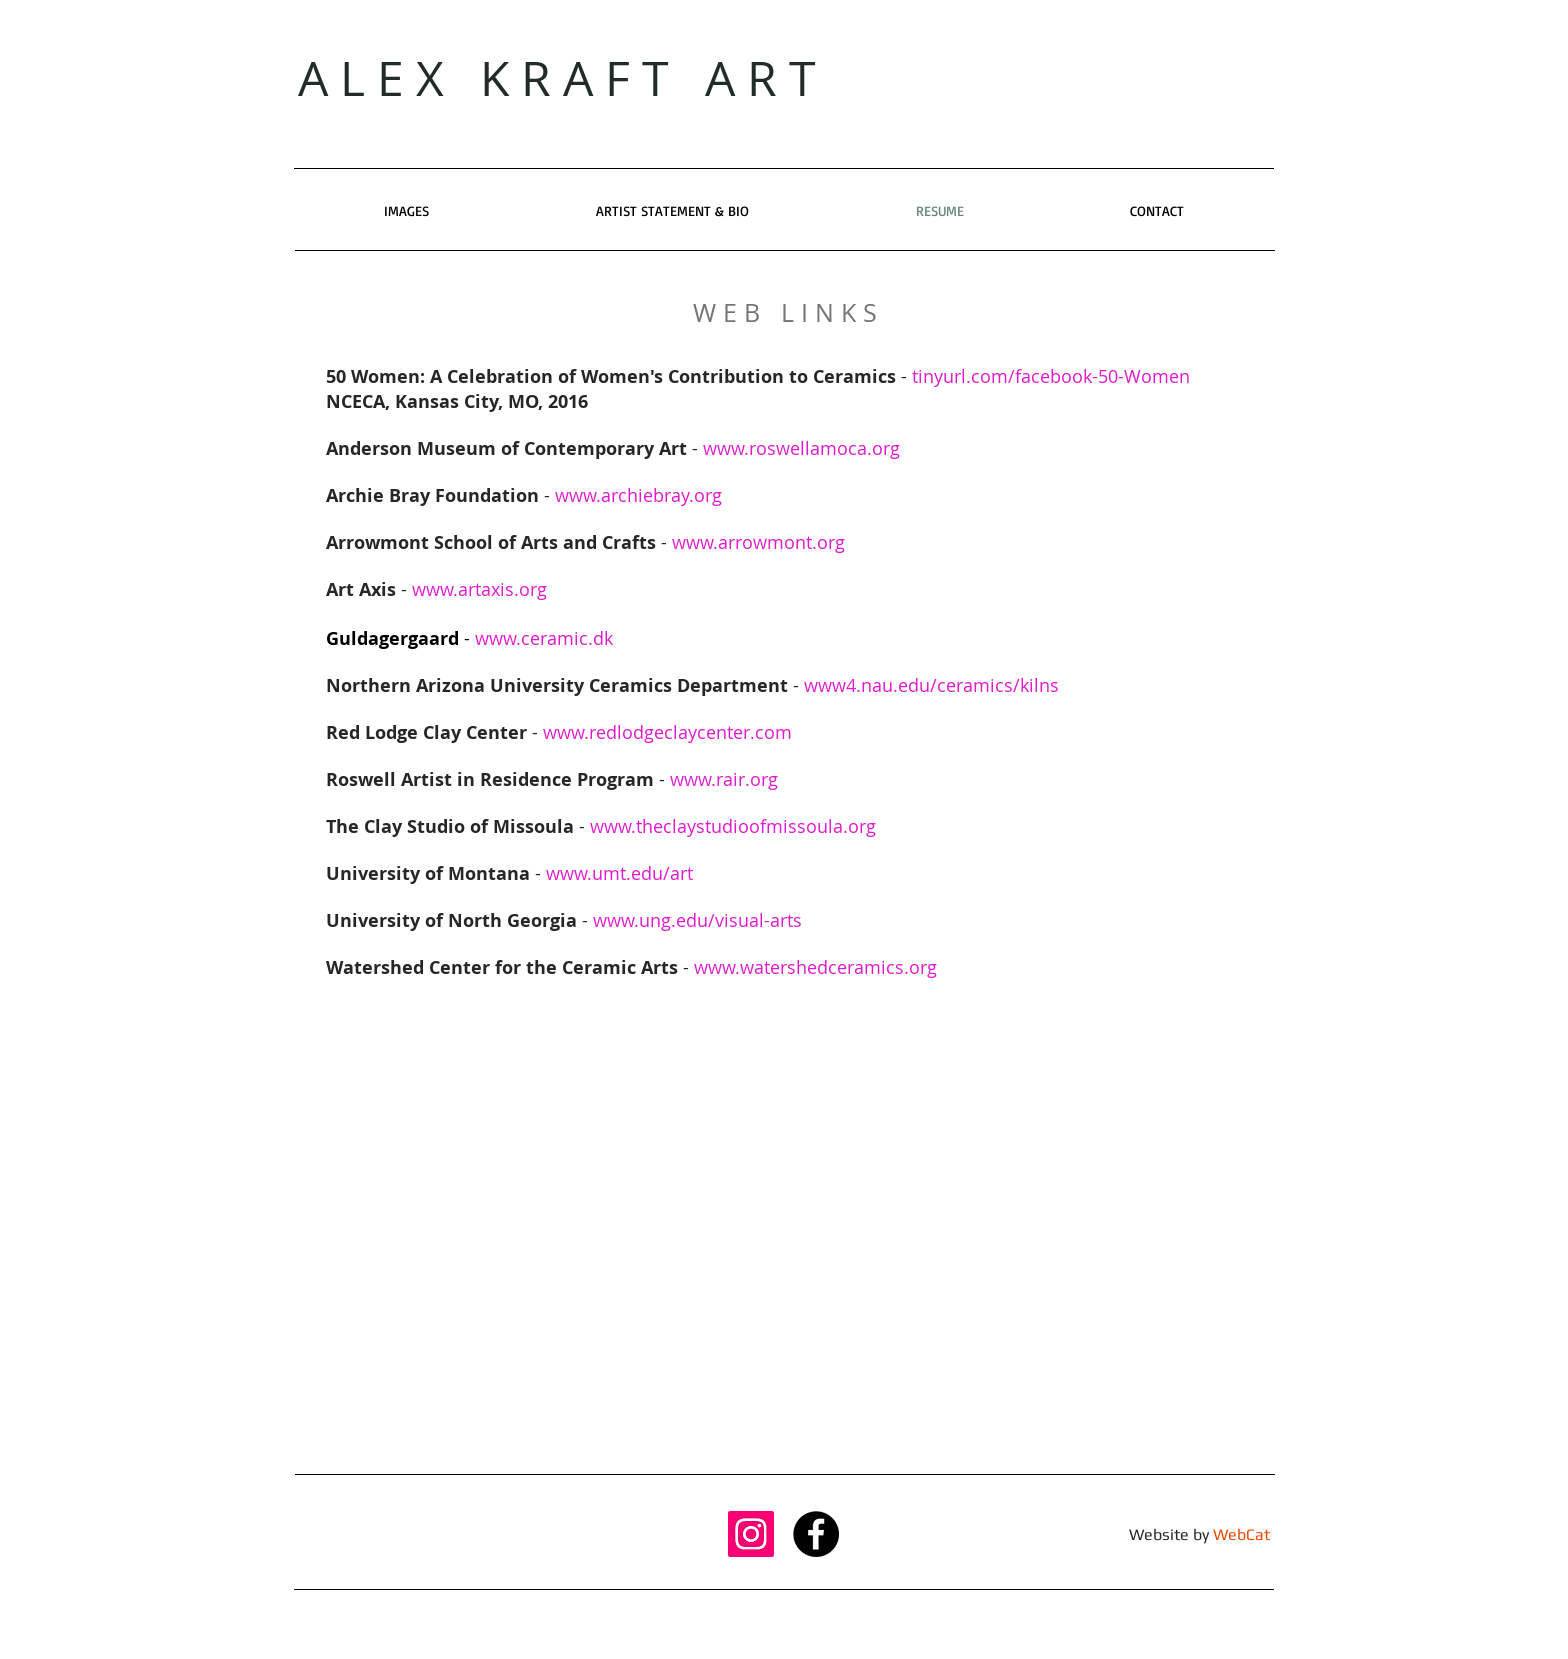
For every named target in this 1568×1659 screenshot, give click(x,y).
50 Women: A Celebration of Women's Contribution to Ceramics (611, 376)
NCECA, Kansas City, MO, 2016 (457, 401)
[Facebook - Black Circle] (816, 1534)
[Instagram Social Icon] (751, 1534)
